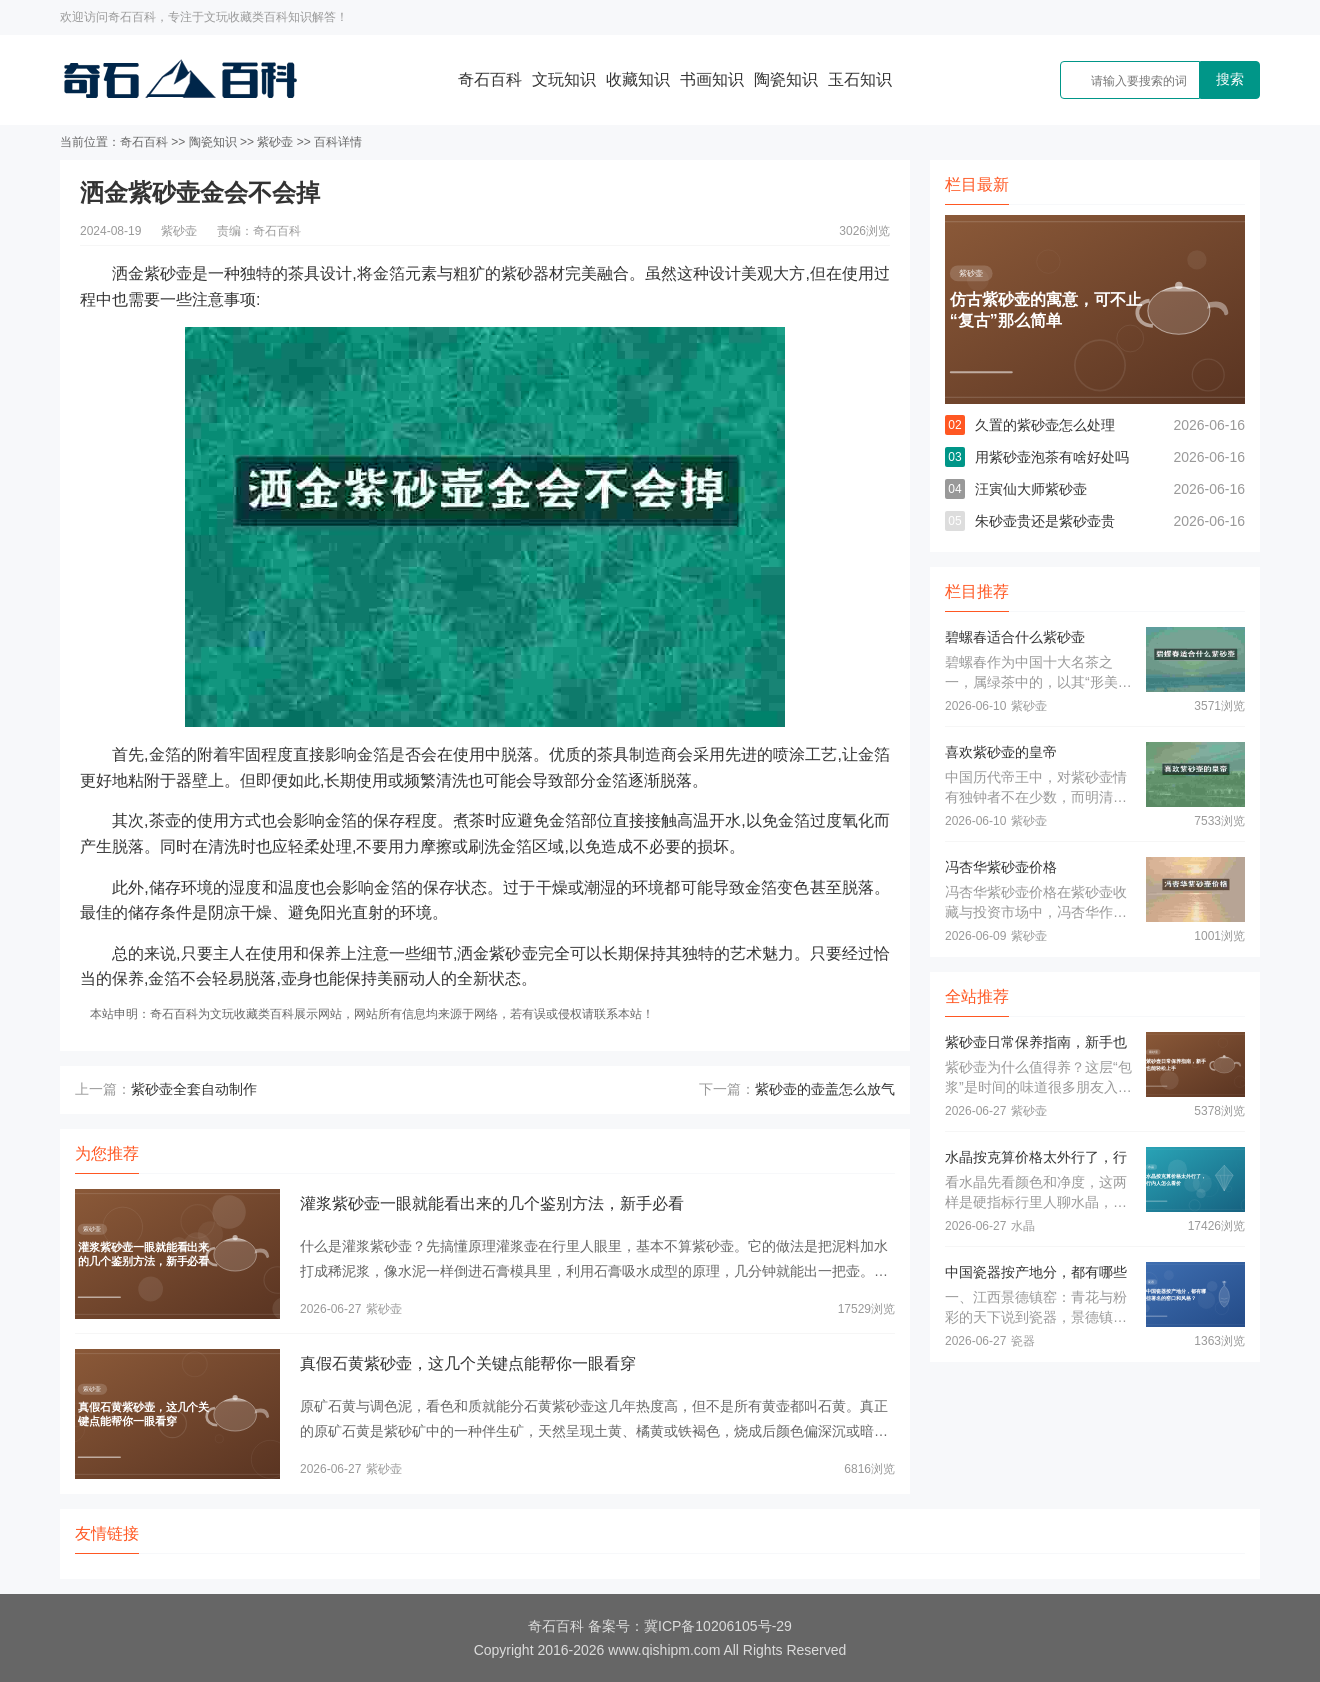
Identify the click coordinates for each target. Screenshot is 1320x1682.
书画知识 (712, 79)
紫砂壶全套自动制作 (194, 1089)
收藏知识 (638, 79)
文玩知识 (564, 79)
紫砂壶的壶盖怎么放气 (825, 1089)
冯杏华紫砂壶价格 (1001, 867)
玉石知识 (860, 79)
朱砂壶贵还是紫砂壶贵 (1045, 521)
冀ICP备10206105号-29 (718, 1626)
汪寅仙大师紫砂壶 (1031, 489)
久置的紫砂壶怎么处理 (1045, 425)
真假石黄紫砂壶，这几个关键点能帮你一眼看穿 (468, 1363)
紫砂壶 (275, 142)
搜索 (1230, 79)
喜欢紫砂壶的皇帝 (1001, 752)
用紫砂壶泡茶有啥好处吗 (1052, 457)
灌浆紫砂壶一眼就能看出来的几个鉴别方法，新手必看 (492, 1203)
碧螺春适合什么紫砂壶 (1015, 637)
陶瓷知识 (786, 79)
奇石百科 (490, 79)
